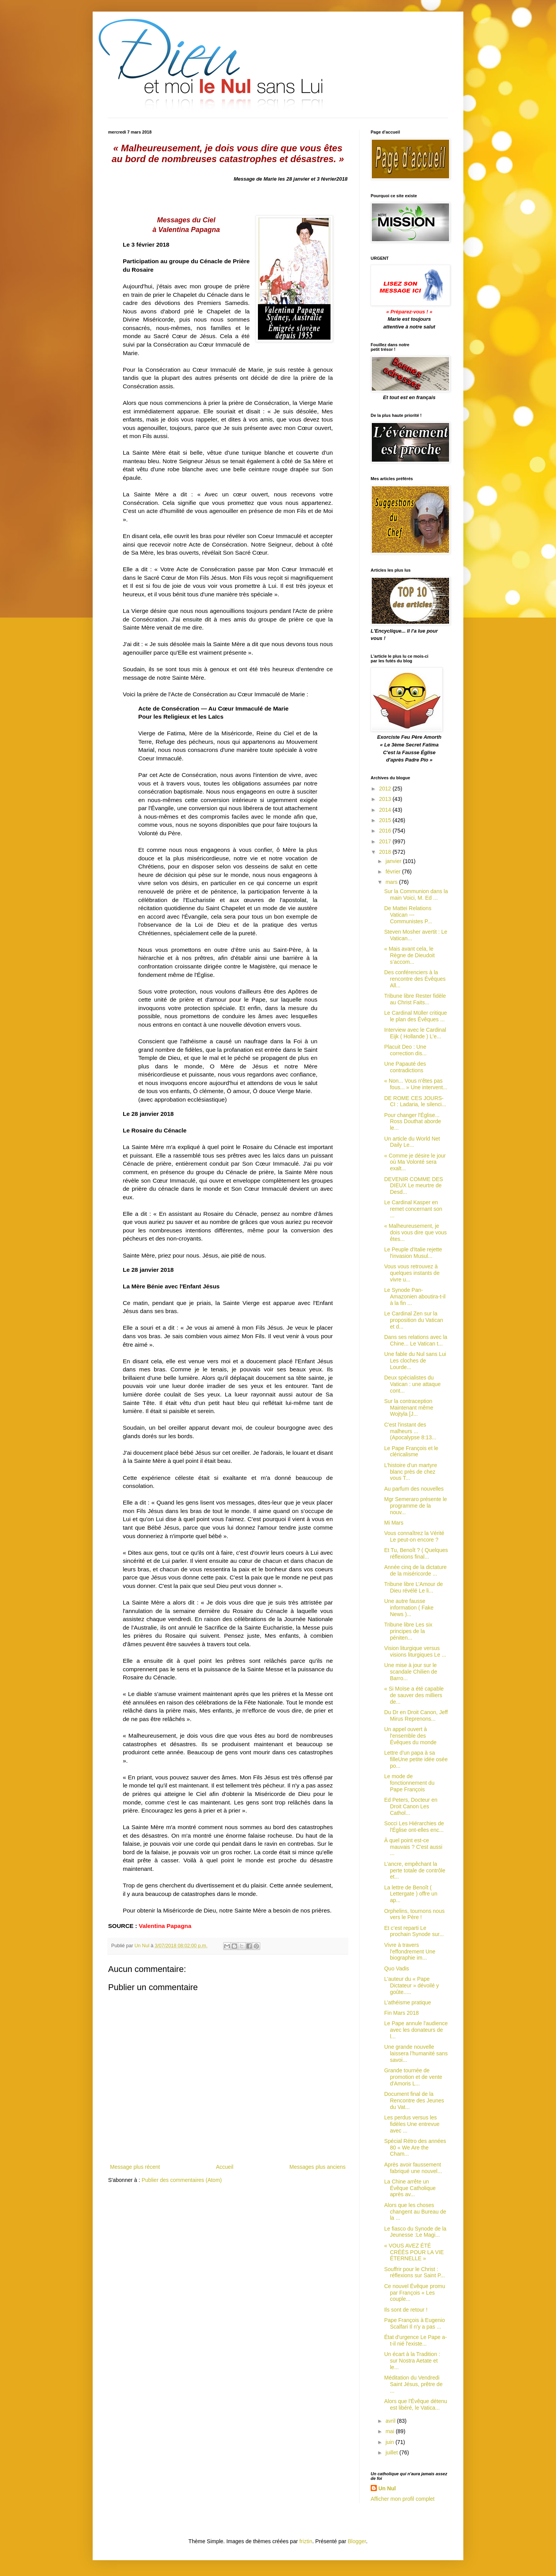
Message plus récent (135, 2167)
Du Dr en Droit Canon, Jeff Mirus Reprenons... (416, 1715)
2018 (386, 852)
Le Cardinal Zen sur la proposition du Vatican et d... (413, 1320)
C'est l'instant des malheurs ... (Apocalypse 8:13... (410, 1431)
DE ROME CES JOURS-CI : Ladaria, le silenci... (415, 1101)
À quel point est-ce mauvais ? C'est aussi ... (413, 1847)
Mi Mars (393, 1523)
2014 (386, 810)
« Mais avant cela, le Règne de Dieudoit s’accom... (409, 955)
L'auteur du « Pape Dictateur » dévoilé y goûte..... (411, 1985)
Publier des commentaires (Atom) (182, 2180)
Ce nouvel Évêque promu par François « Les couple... (414, 2292)
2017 (386, 841)
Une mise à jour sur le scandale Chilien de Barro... (410, 1671)
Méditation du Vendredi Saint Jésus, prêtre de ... (413, 2384)
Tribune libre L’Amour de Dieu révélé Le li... (413, 1587)
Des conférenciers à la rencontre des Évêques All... (415, 978)
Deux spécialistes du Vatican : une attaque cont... (412, 1384)
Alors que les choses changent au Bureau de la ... (415, 2211)
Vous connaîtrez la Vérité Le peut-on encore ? (414, 1536)
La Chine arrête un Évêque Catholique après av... (410, 2188)
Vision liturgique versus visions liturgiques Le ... (415, 1651)
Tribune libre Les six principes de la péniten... (408, 1631)
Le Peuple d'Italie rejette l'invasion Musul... (413, 1252)
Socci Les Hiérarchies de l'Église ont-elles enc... (414, 1826)
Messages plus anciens (317, 2167)
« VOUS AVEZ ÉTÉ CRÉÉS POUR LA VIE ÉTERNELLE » (414, 2252)
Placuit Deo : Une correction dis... (405, 1050)
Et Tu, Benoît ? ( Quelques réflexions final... (416, 1553)
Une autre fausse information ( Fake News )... (409, 1607)
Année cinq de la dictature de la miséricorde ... (415, 1570)
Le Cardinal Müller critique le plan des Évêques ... (415, 1016)
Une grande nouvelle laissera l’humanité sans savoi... (416, 2053)
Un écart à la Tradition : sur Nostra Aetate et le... (412, 2360)
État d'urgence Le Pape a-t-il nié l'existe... (415, 2340)
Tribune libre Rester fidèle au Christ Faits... (415, 999)
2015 (386, 820)
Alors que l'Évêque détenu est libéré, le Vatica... (415, 2404)
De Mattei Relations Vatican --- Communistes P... (408, 914)
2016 (386, 831)
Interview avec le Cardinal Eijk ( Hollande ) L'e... (415, 1033)
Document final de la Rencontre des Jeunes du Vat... (414, 2100)
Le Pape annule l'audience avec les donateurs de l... (416, 2029)
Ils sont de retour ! (405, 2310)
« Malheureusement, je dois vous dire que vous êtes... (415, 1232)
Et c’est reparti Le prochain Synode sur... (414, 1931)
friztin (305, 2541)
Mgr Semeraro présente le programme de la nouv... (415, 1505)
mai (390, 2431)
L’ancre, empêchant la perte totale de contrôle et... (414, 1870)
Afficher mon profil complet (402, 2499)
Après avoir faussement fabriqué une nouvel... (413, 2167)
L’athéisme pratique (407, 2002)
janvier (394, 861)
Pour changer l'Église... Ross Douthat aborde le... (412, 1121)
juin (390, 2442)
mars (392, 882)
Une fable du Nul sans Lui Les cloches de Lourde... (415, 1360)
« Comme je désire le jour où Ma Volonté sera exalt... (415, 1162)
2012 (386, 788)
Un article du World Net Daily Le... (412, 1142)
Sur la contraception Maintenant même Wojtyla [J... (408, 1407)
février (393, 871)
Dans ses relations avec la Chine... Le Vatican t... (415, 1340)
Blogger (357, 2541)
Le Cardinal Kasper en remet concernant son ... (413, 1209)
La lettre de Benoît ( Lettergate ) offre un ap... (410, 1894)
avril (391, 2421)
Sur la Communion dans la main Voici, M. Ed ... (416, 894)
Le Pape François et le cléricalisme (411, 1451)
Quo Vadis (396, 1968)
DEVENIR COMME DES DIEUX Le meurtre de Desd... (413, 1185)
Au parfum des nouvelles (414, 1489)
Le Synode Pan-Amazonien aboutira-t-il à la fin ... (415, 1296)
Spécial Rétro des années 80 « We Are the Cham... (415, 2147)
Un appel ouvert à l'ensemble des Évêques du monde (410, 1735)
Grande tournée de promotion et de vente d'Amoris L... (413, 2077)
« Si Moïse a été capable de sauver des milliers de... (414, 1695)
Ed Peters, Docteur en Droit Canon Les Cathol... (410, 1806)
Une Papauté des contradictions (405, 1067)
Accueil (224, 2167)
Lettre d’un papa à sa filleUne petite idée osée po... (416, 1759)
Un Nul (387, 2488)
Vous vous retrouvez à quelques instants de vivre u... (411, 1273)
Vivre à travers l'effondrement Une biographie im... (410, 1951)
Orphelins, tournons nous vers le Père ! (414, 1914)
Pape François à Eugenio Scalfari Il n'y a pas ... (414, 2323)
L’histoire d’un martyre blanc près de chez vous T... (410, 1471)
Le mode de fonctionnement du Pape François (409, 1782)
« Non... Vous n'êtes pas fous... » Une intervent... (416, 1084)
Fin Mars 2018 (401, 2013)
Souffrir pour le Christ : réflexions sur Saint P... (414, 2272)
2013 (386, 799)
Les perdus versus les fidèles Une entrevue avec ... (411, 2124)
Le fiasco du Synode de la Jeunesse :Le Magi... (415, 2232)
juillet (392, 2452)
